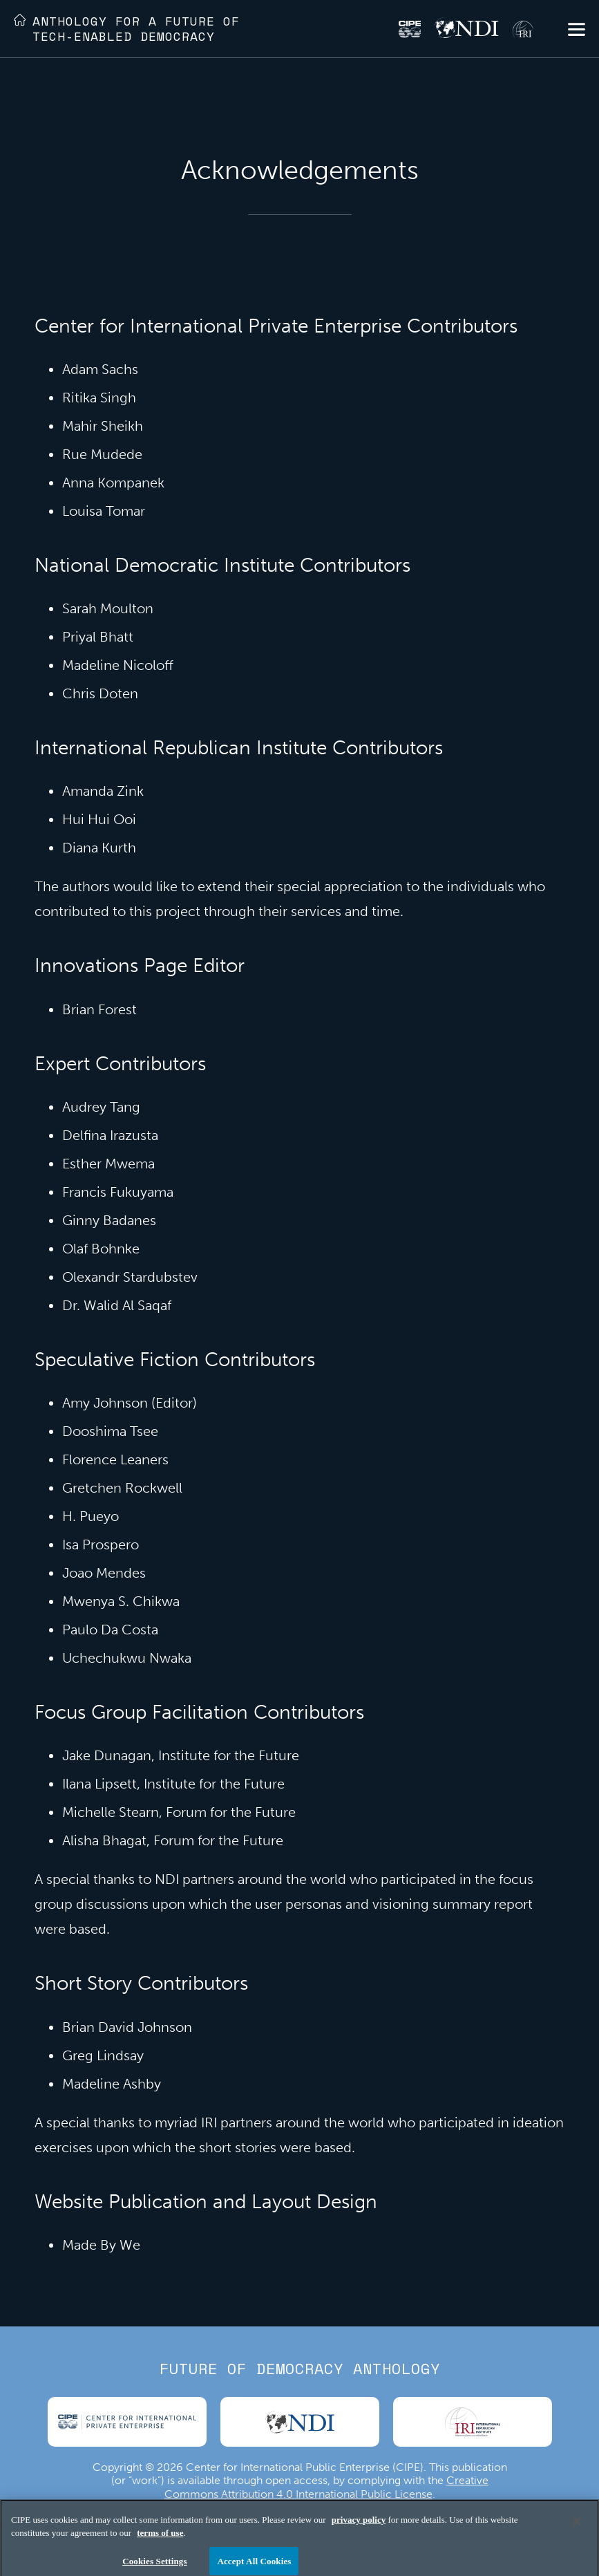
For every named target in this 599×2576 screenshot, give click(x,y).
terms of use (160, 2539)
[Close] (577, 2527)
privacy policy (359, 2526)
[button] (576, 31)
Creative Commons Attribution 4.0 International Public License (326, 2487)
